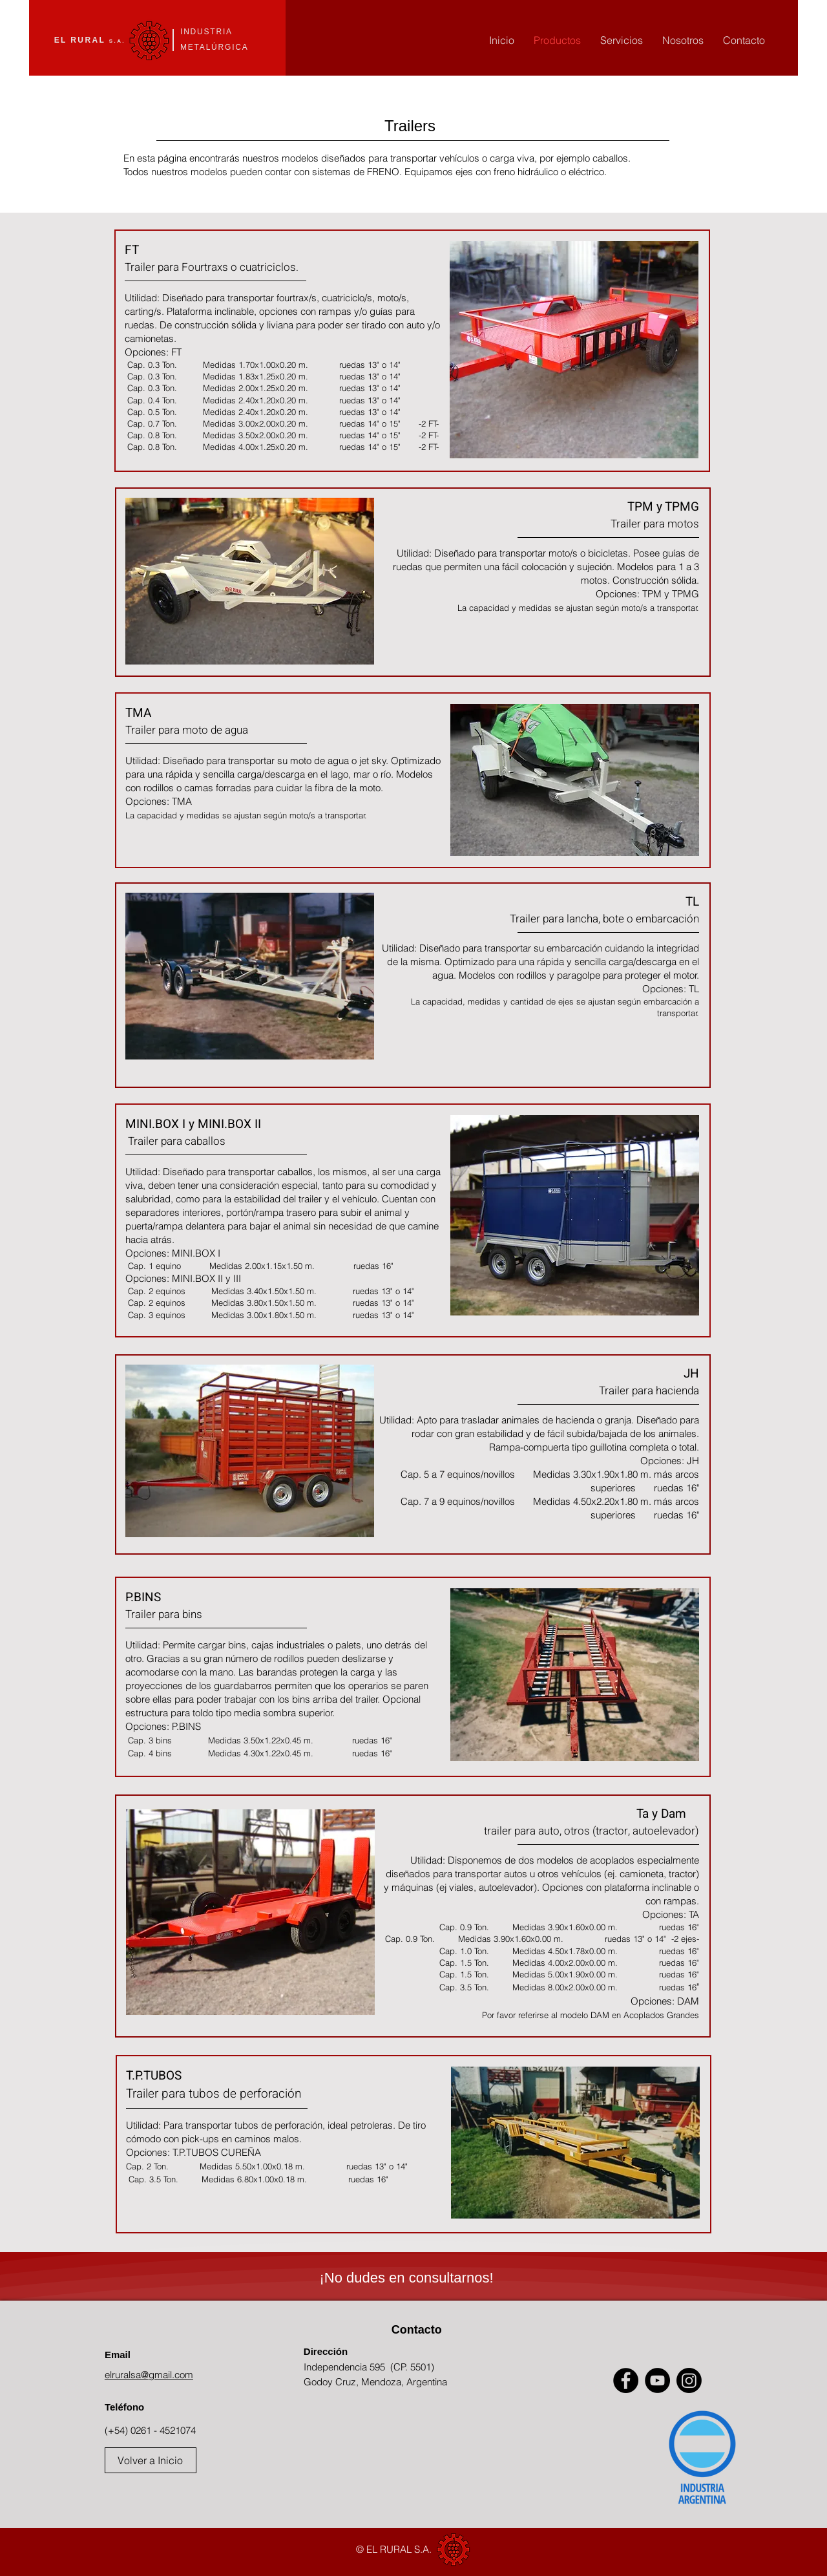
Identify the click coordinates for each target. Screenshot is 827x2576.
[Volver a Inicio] (150, 2460)
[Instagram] (689, 2380)
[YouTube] (657, 2380)
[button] (574, 349)
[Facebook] (625, 2380)
